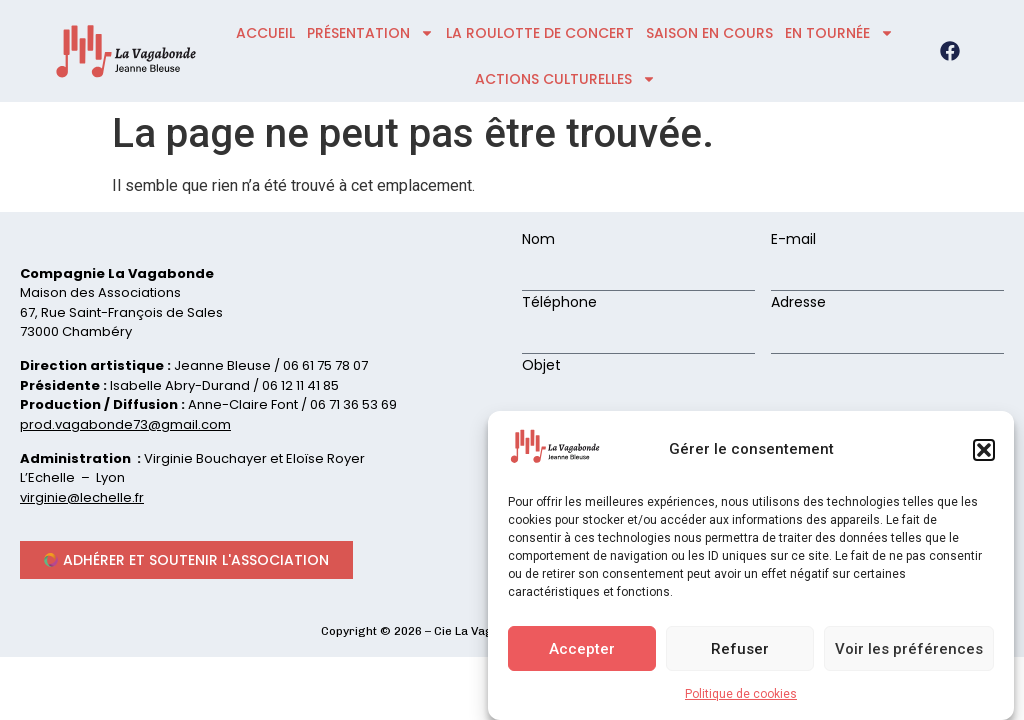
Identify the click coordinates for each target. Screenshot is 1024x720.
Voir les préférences (909, 652)
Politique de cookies (741, 698)
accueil (265, 33)
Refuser (740, 652)
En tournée (839, 33)
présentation (370, 33)
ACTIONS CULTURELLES (565, 79)
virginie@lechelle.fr (82, 497)
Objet (541, 366)
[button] (984, 453)
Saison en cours (709, 33)
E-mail (793, 240)
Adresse (798, 303)
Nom (538, 240)
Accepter (582, 652)
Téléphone (559, 303)
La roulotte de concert (540, 33)
